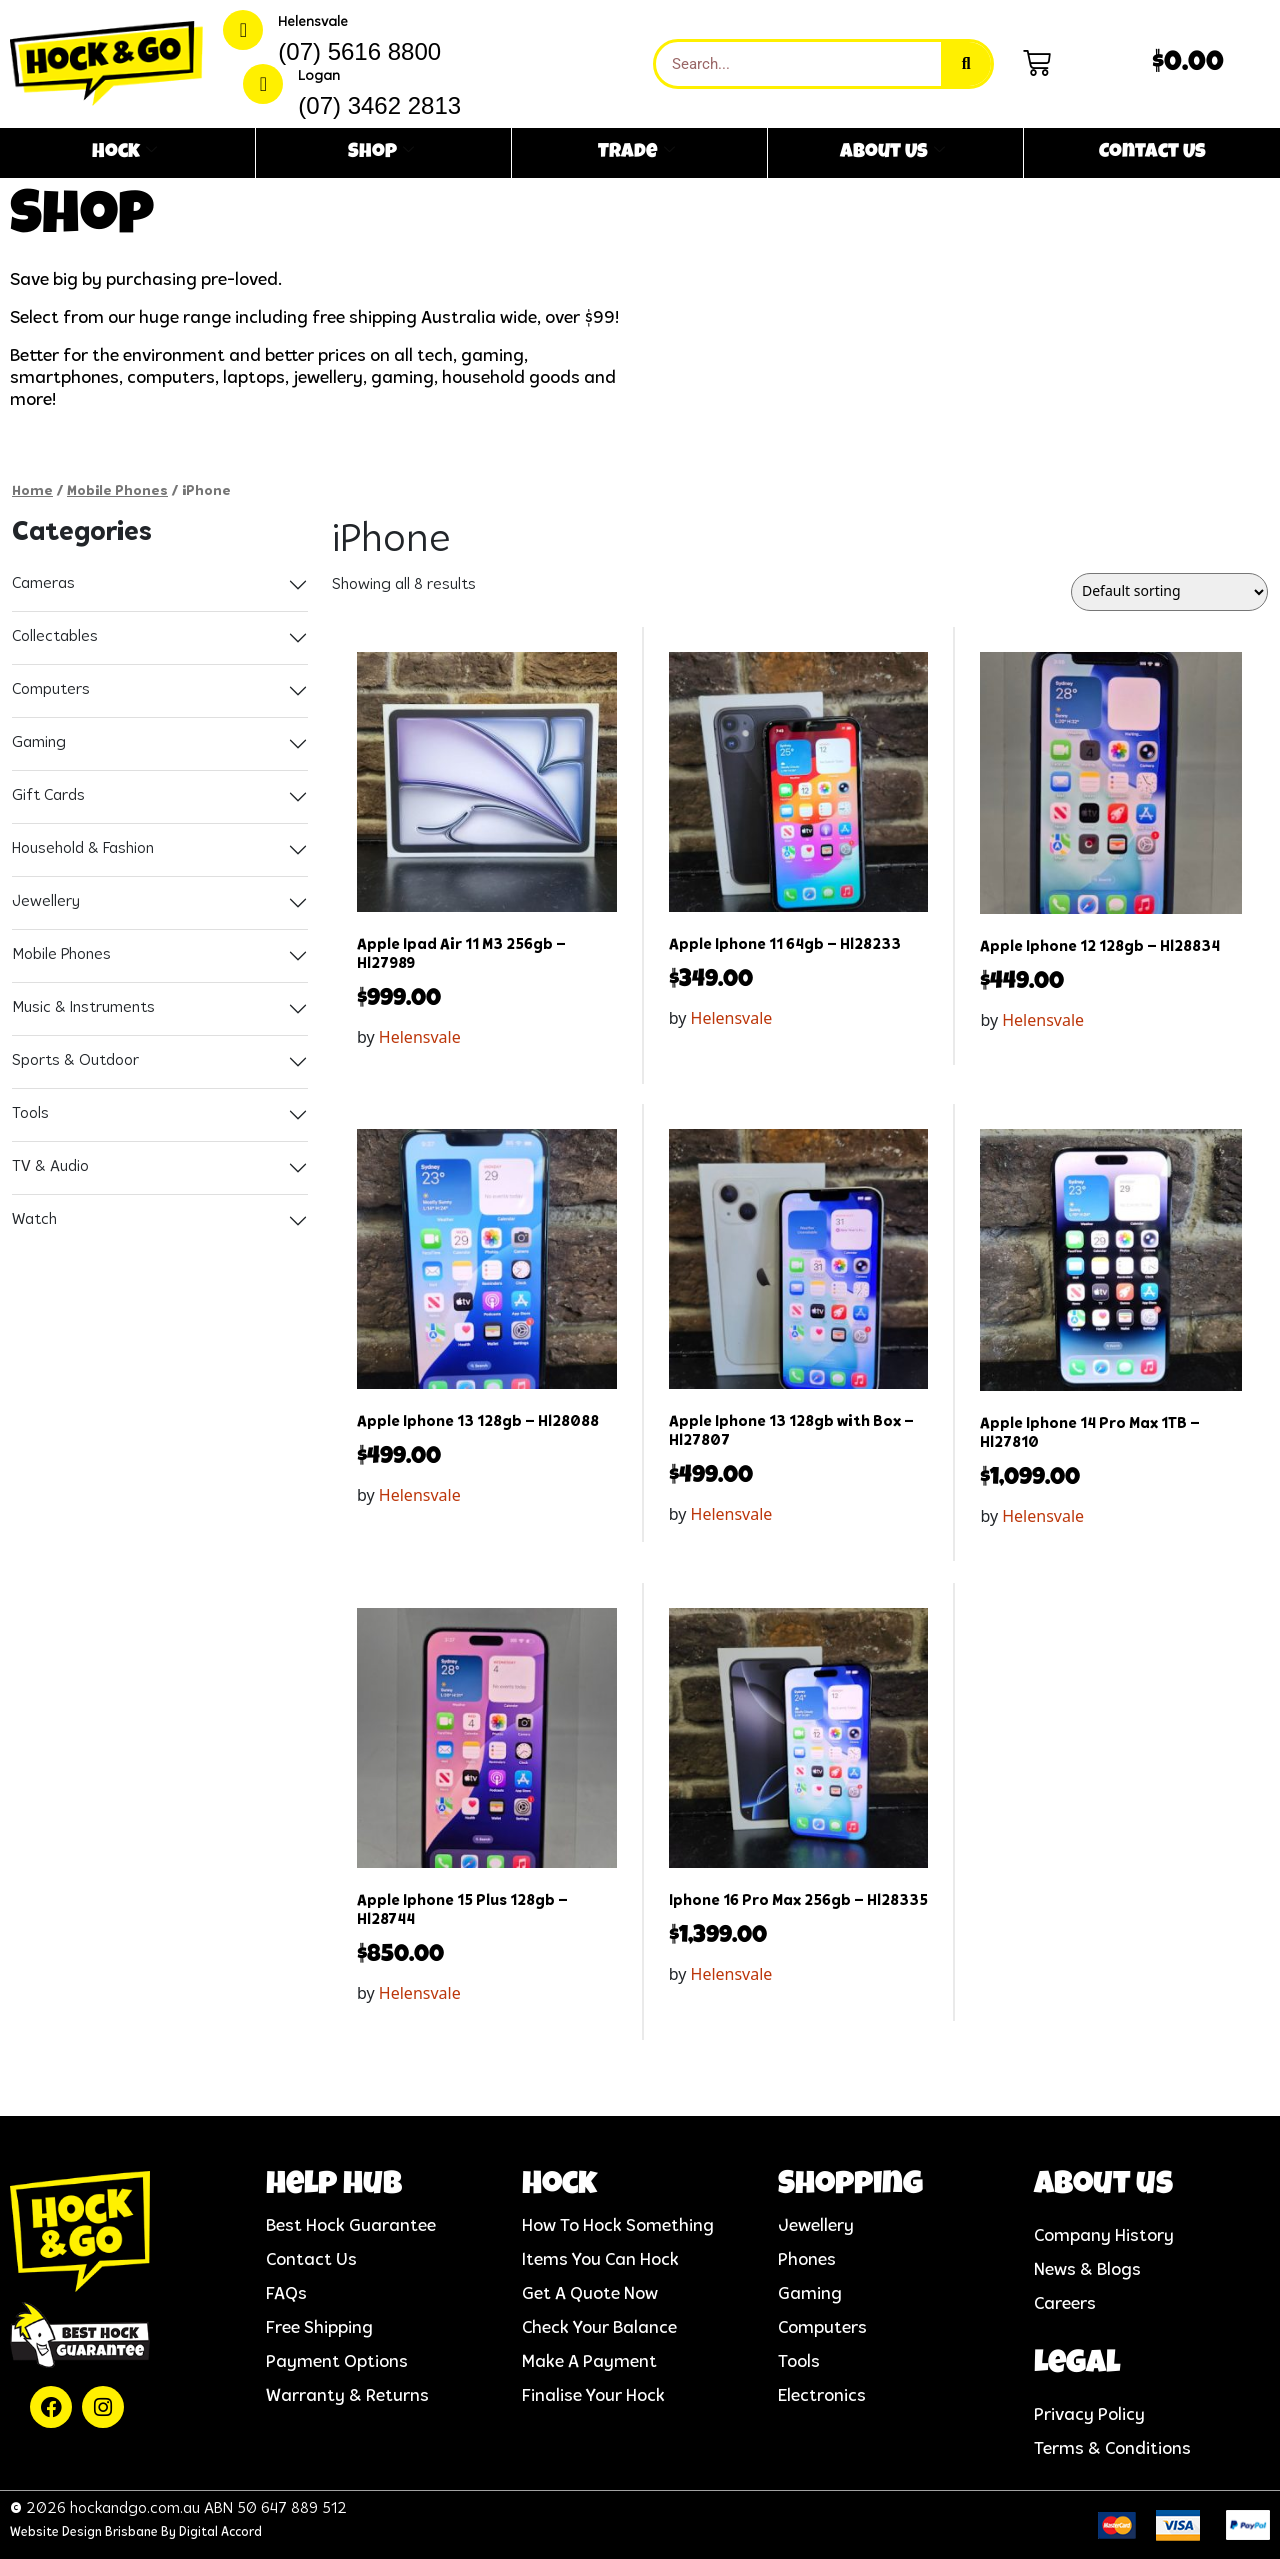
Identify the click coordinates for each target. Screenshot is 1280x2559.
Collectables (55, 637)
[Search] (966, 64)
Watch (34, 1220)
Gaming (39, 743)
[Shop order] (1169, 592)
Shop (381, 153)
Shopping (850, 2186)
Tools (30, 1114)
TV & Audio (50, 1167)
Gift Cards (48, 796)
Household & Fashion (83, 849)
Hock (124, 153)
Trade (636, 153)
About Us (892, 153)
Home (32, 491)
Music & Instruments (83, 1008)
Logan (319, 76)
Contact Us (1152, 153)
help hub (334, 2186)
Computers (51, 690)
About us (1103, 2186)
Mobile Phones (117, 491)
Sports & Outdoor (75, 1061)
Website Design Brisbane (84, 2532)
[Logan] (263, 84)
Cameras (43, 584)
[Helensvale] (243, 30)
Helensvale (313, 22)
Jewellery (46, 902)
